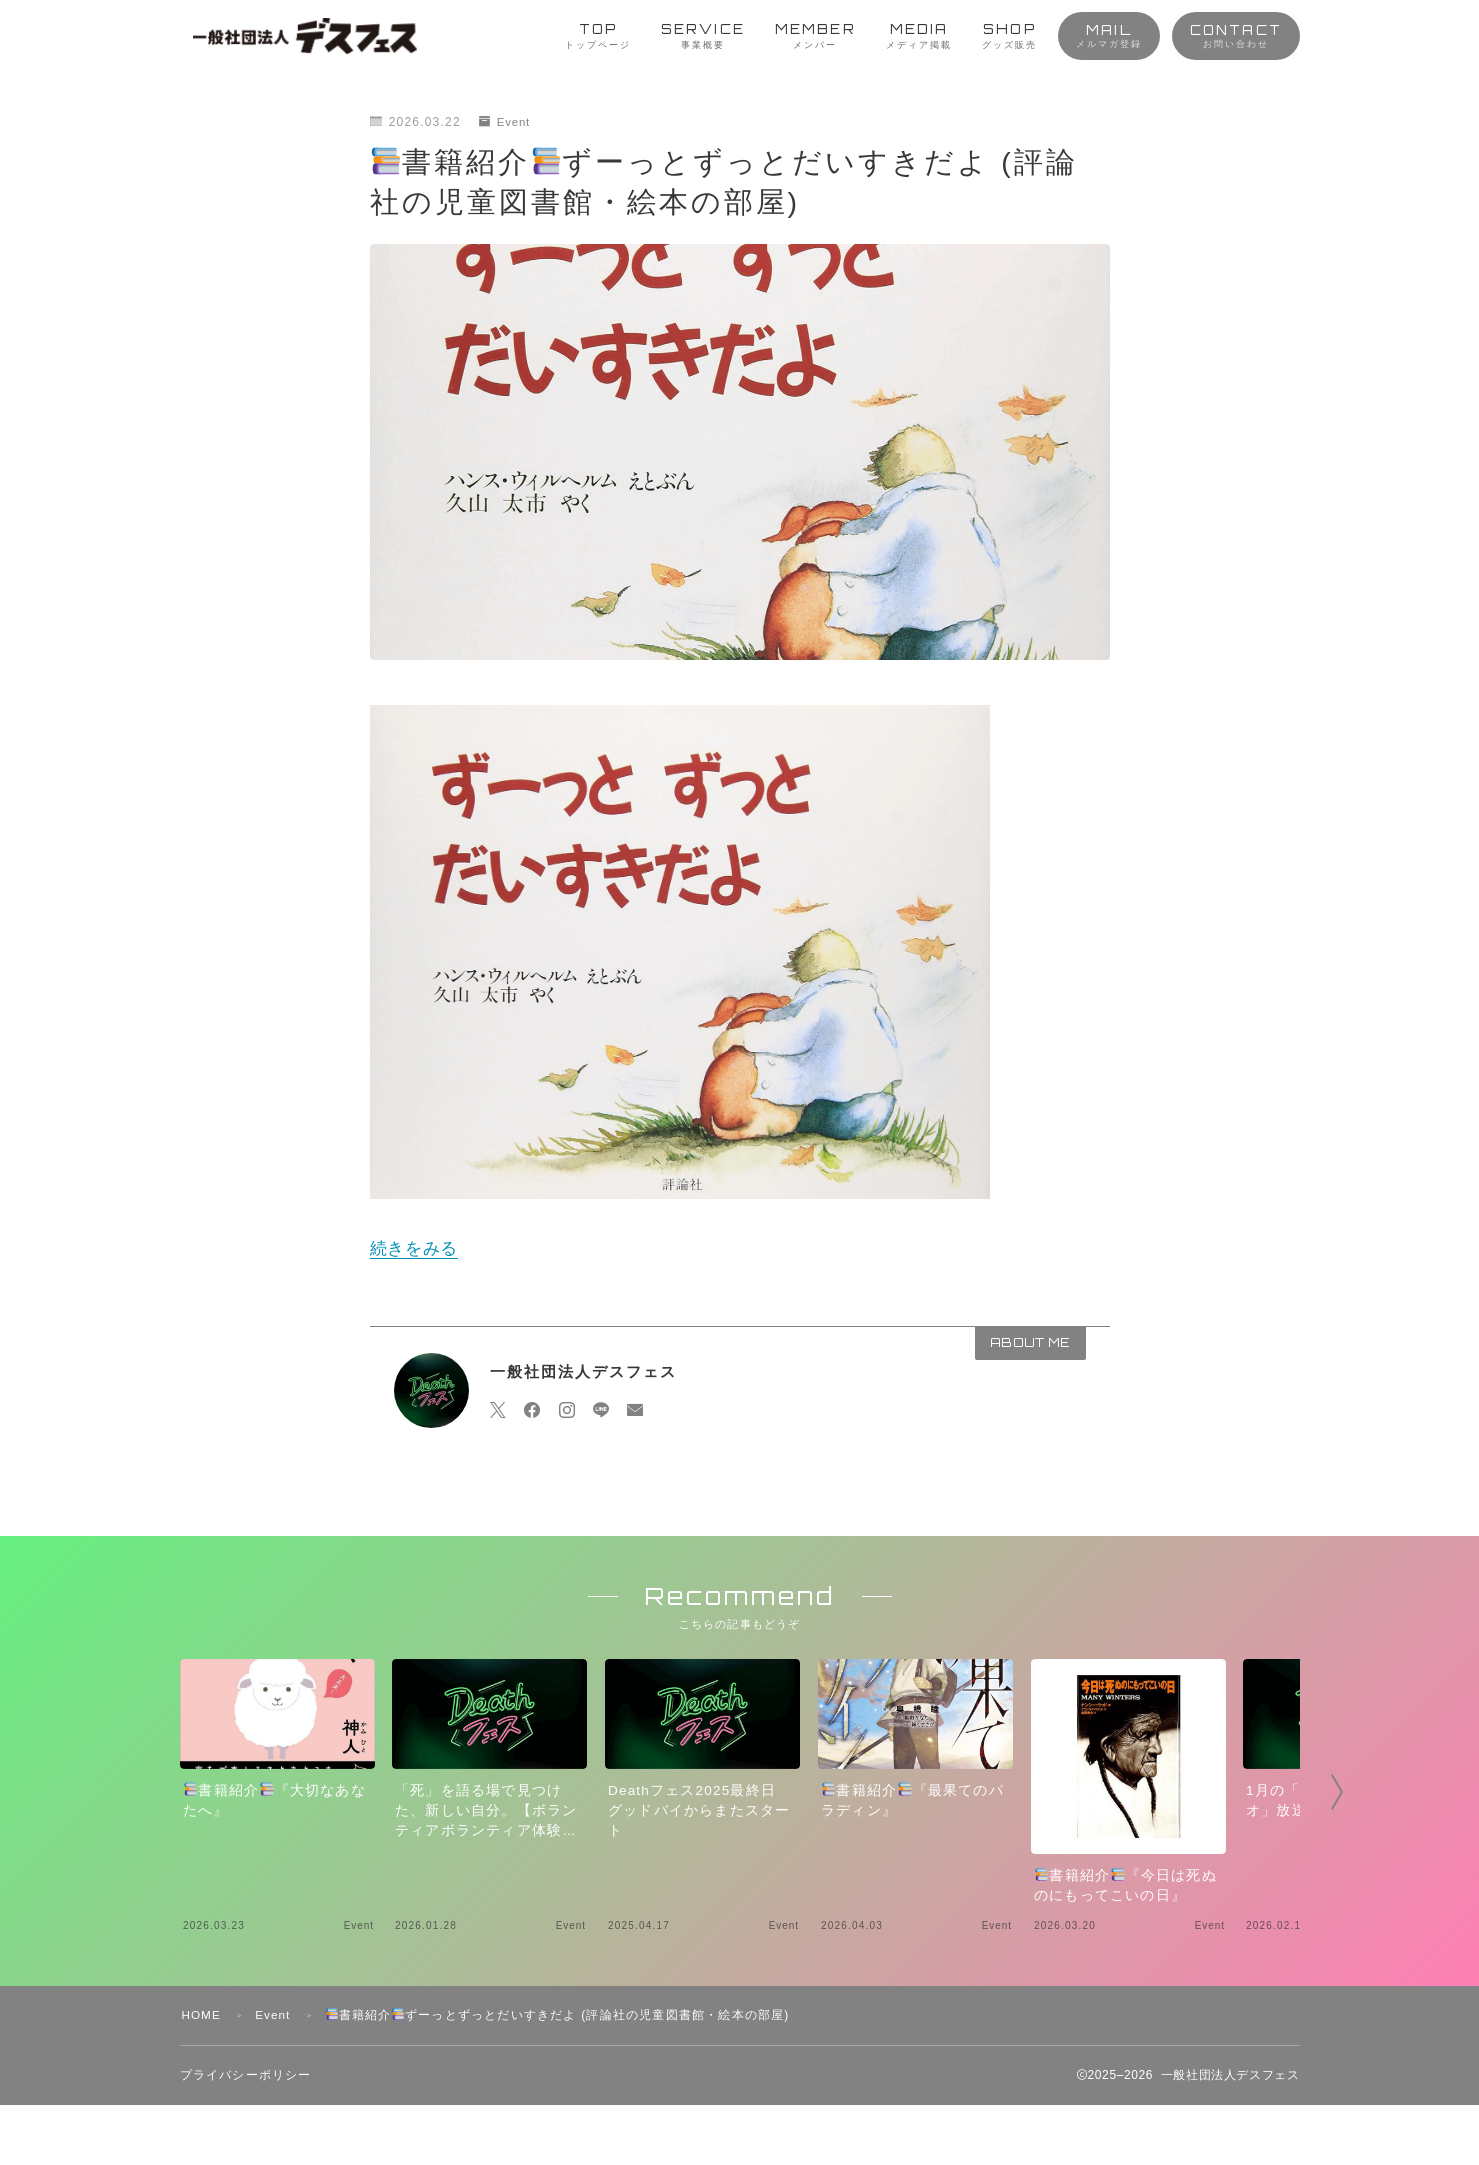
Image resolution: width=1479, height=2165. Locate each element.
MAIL (1109, 35)
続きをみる (414, 1248)
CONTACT (1236, 35)
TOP (598, 36)
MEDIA (919, 36)
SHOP (1009, 36)
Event (506, 122)
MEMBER (815, 36)
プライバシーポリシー (246, 2135)
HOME (202, 2075)
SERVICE (703, 36)
